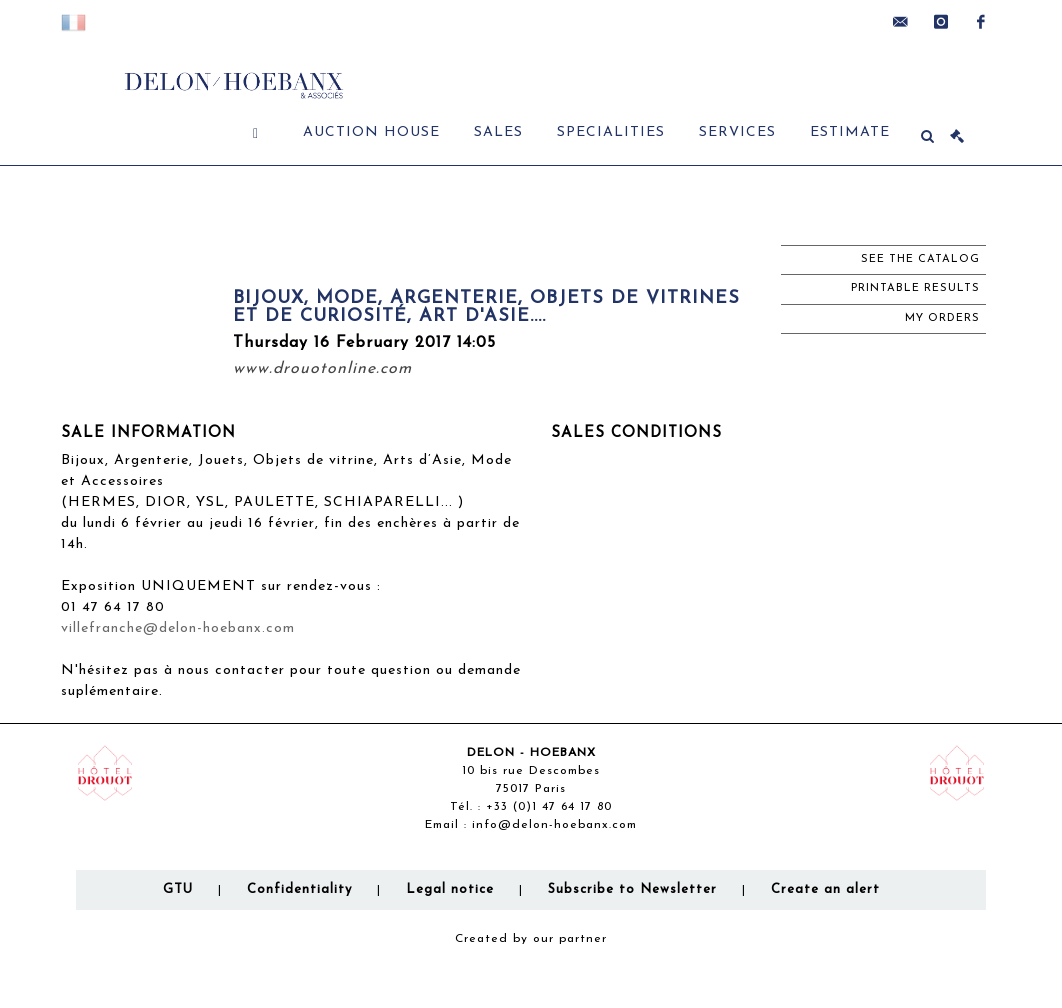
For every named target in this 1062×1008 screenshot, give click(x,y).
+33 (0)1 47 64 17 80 (549, 807)
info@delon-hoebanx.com (554, 825)
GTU (178, 889)
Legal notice (450, 889)
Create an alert (825, 889)
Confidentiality (299, 889)
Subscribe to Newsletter (632, 889)
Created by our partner (531, 939)
